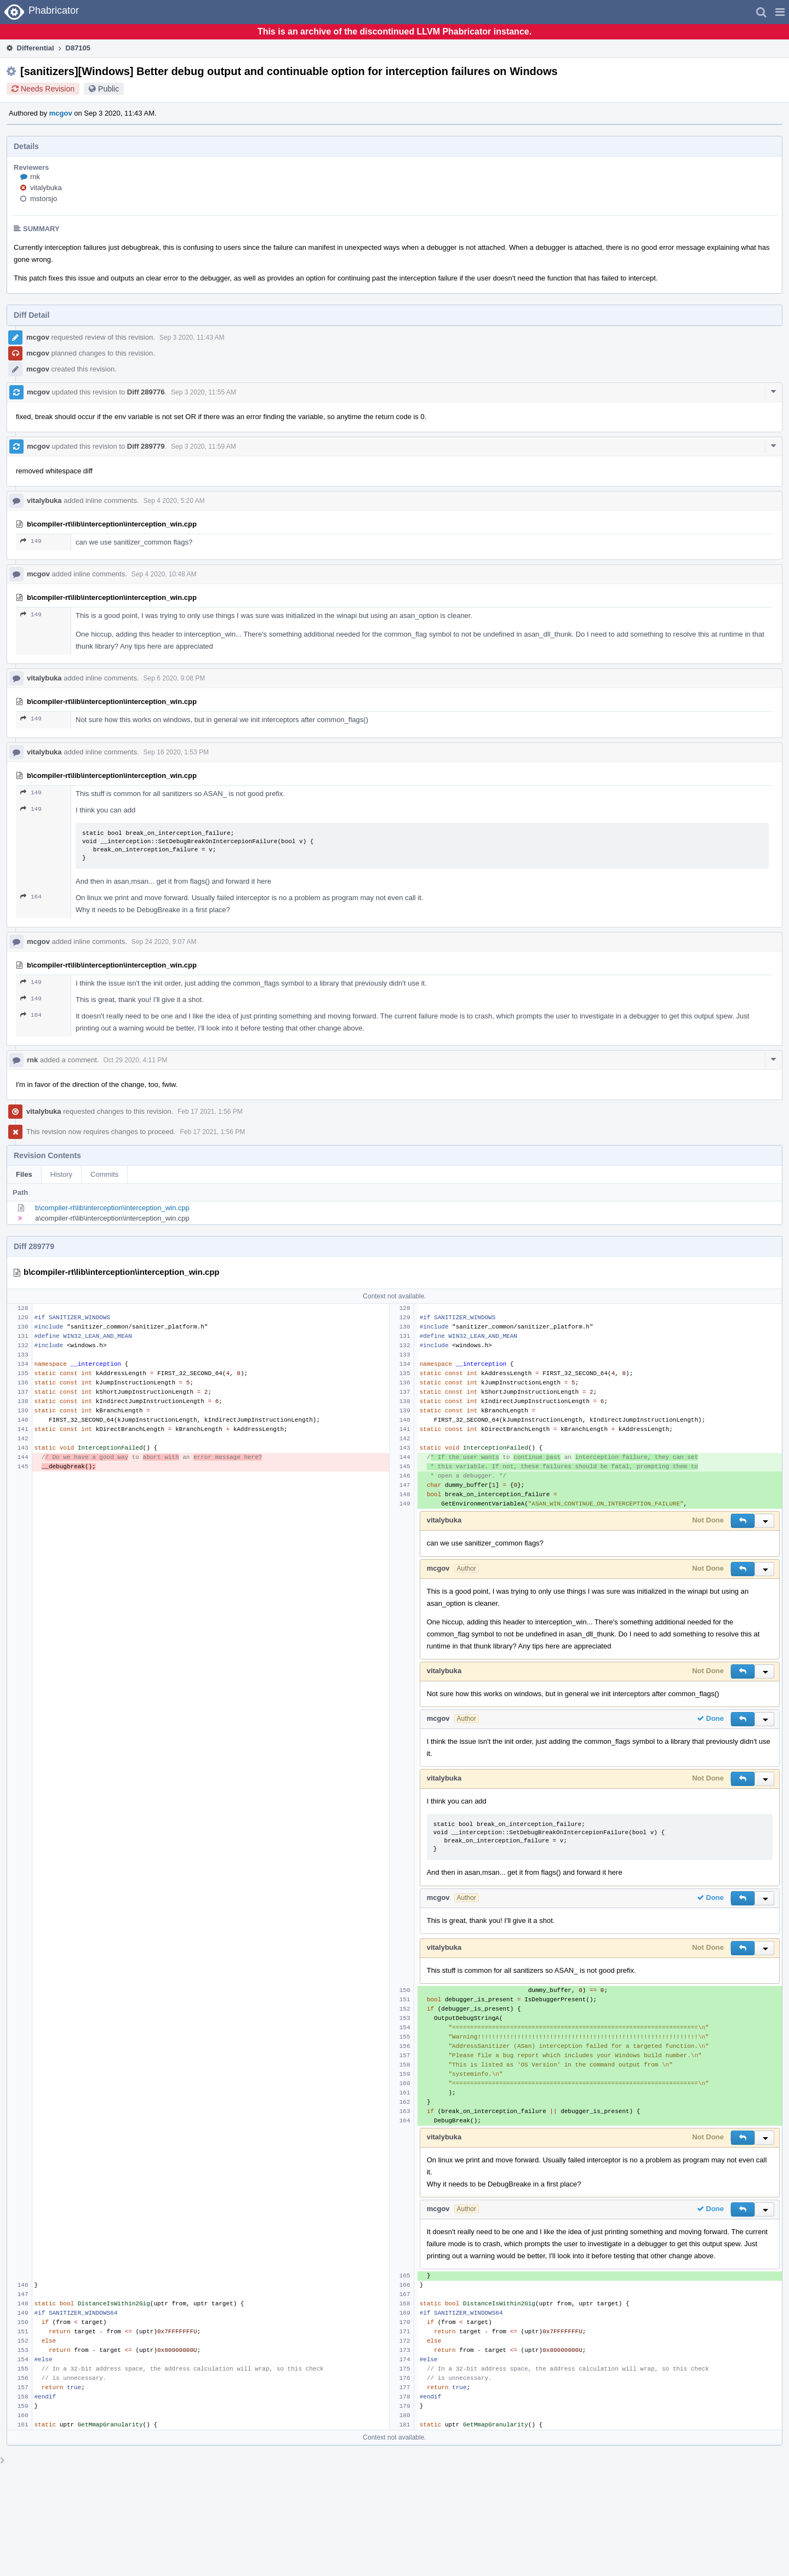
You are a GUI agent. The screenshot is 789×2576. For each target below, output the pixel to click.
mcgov (60, 113)
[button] (780, 12)
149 (31, 541)
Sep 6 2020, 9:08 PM (174, 678)
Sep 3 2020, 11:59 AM (203, 446)
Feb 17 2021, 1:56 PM (210, 1111)
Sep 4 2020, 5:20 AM (174, 501)
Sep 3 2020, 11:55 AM (203, 392)
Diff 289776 (146, 392)
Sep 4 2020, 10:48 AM (164, 574)
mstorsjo (43, 198)
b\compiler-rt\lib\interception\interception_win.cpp (112, 1208)
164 (31, 896)
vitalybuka (46, 188)
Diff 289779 (146, 446)
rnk (35, 177)
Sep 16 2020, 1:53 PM (176, 752)
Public (108, 88)
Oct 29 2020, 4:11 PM (136, 1060)
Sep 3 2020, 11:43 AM (192, 337)
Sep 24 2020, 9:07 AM (164, 942)
